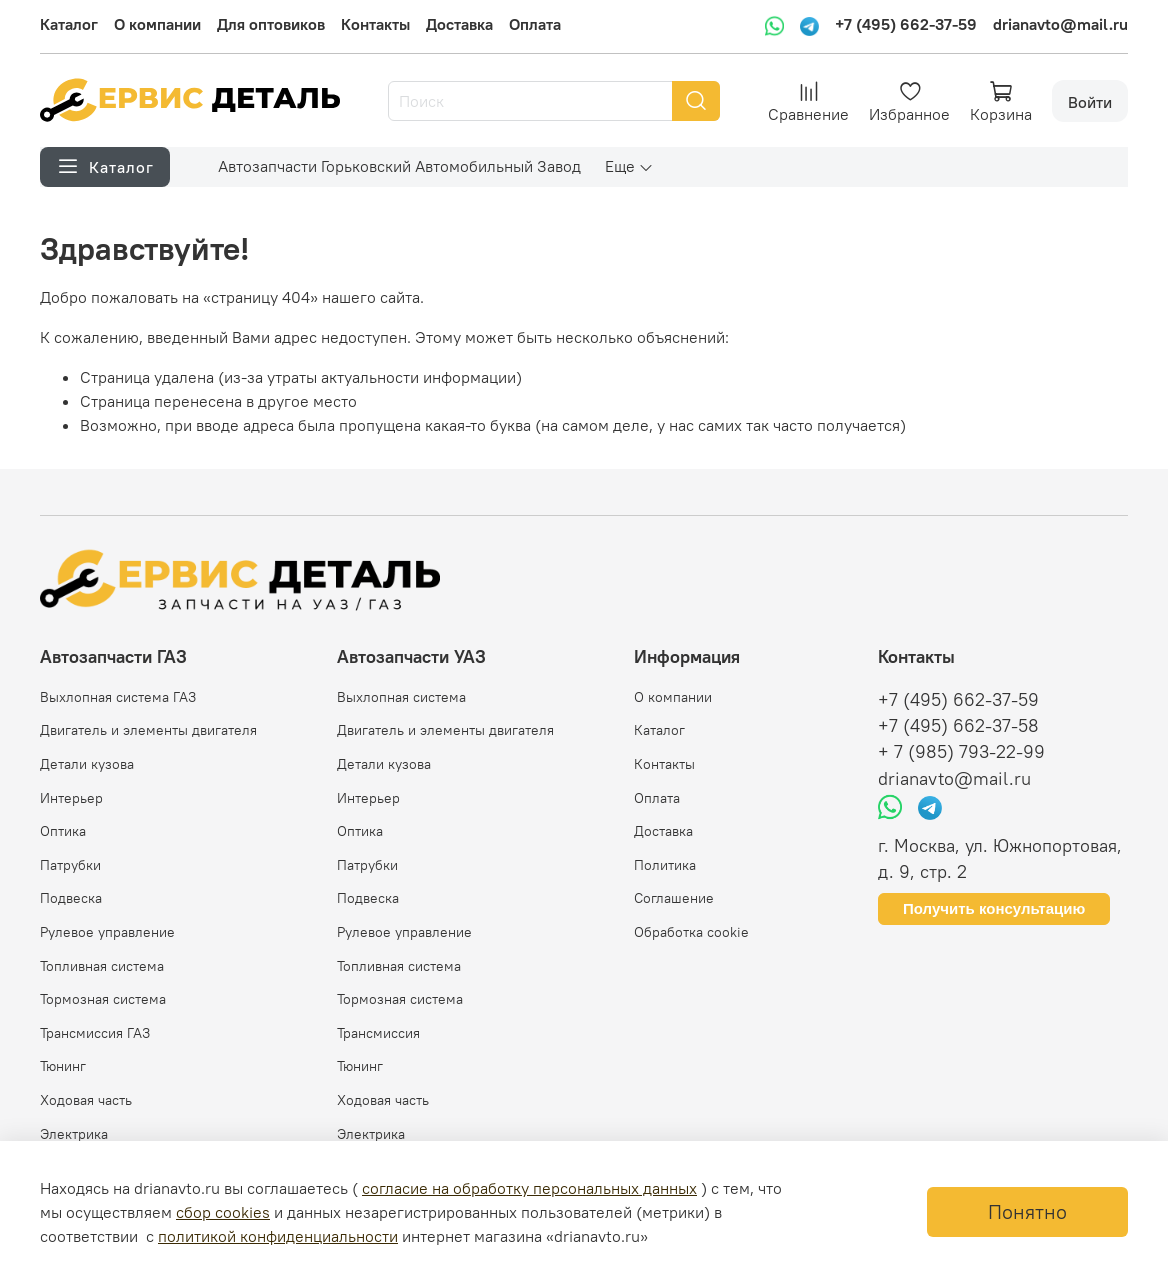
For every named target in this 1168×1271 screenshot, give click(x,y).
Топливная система (102, 966)
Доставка (459, 24)
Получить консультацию (994, 908)
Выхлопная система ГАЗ (118, 697)
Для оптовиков (271, 24)
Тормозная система (103, 999)
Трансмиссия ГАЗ (95, 1033)
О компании (157, 24)
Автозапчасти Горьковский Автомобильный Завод (399, 166)
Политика (665, 865)
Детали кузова (87, 764)
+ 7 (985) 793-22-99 (961, 752)
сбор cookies (223, 1212)
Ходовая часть (86, 1100)
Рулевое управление (107, 932)
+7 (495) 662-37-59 (906, 24)
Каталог (69, 24)
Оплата (535, 24)
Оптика (63, 831)
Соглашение (674, 898)
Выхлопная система (401, 697)
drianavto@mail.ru (1060, 24)
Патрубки (70, 865)
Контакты (375, 24)
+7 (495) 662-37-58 (958, 726)
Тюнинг (63, 1066)
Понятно (1027, 1211)
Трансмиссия (378, 1033)
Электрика (74, 1134)
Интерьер (71, 798)
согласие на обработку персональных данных (529, 1188)
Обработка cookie (691, 932)
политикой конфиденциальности (278, 1236)
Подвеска (71, 898)
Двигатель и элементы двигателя (148, 730)
